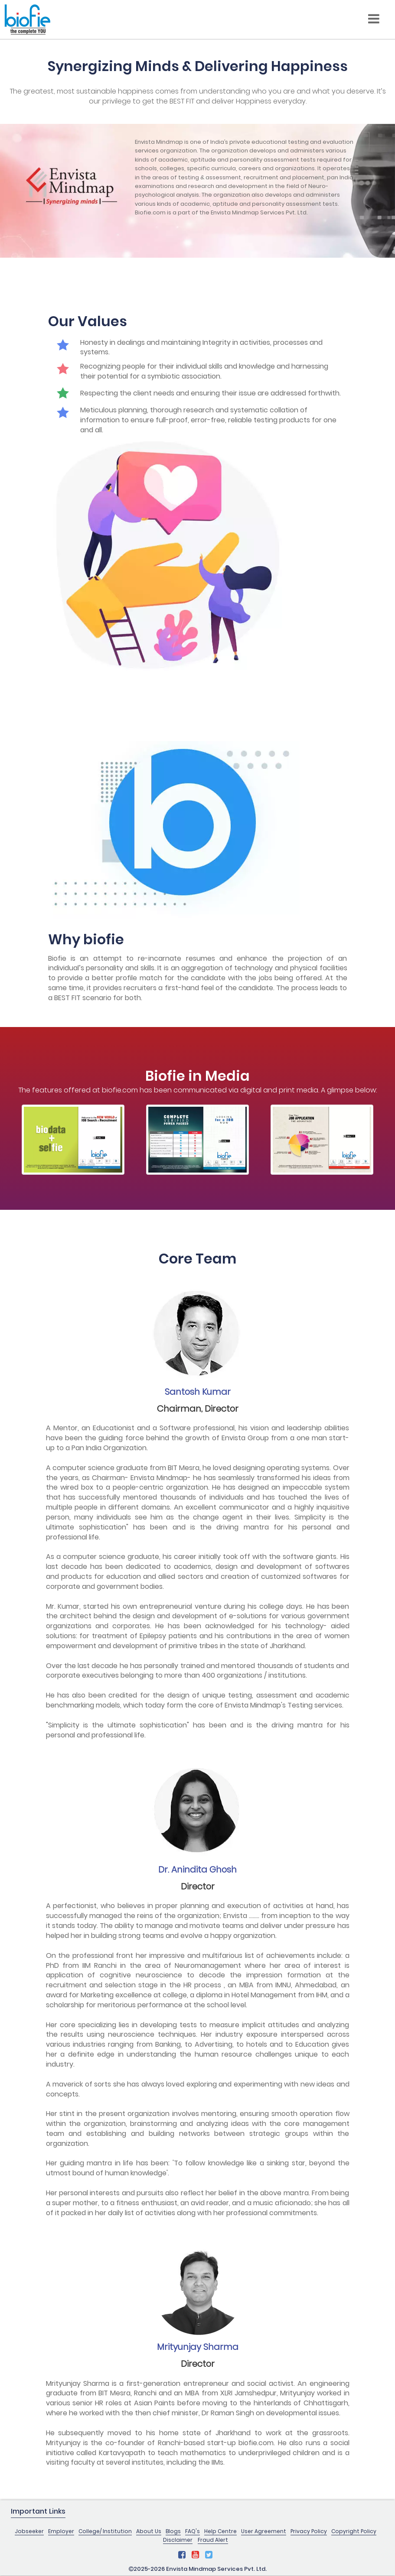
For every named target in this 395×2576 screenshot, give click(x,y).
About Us (148, 2531)
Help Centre (220, 2531)
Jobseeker (29, 2531)
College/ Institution (105, 2531)
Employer (61, 2531)
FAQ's (192, 2531)
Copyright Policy (353, 2531)
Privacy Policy (309, 2531)
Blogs (173, 2531)
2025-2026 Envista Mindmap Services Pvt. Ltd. (198, 2569)
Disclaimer (178, 2540)
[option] (73, 1139)
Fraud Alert (213, 2540)
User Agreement (263, 2531)
